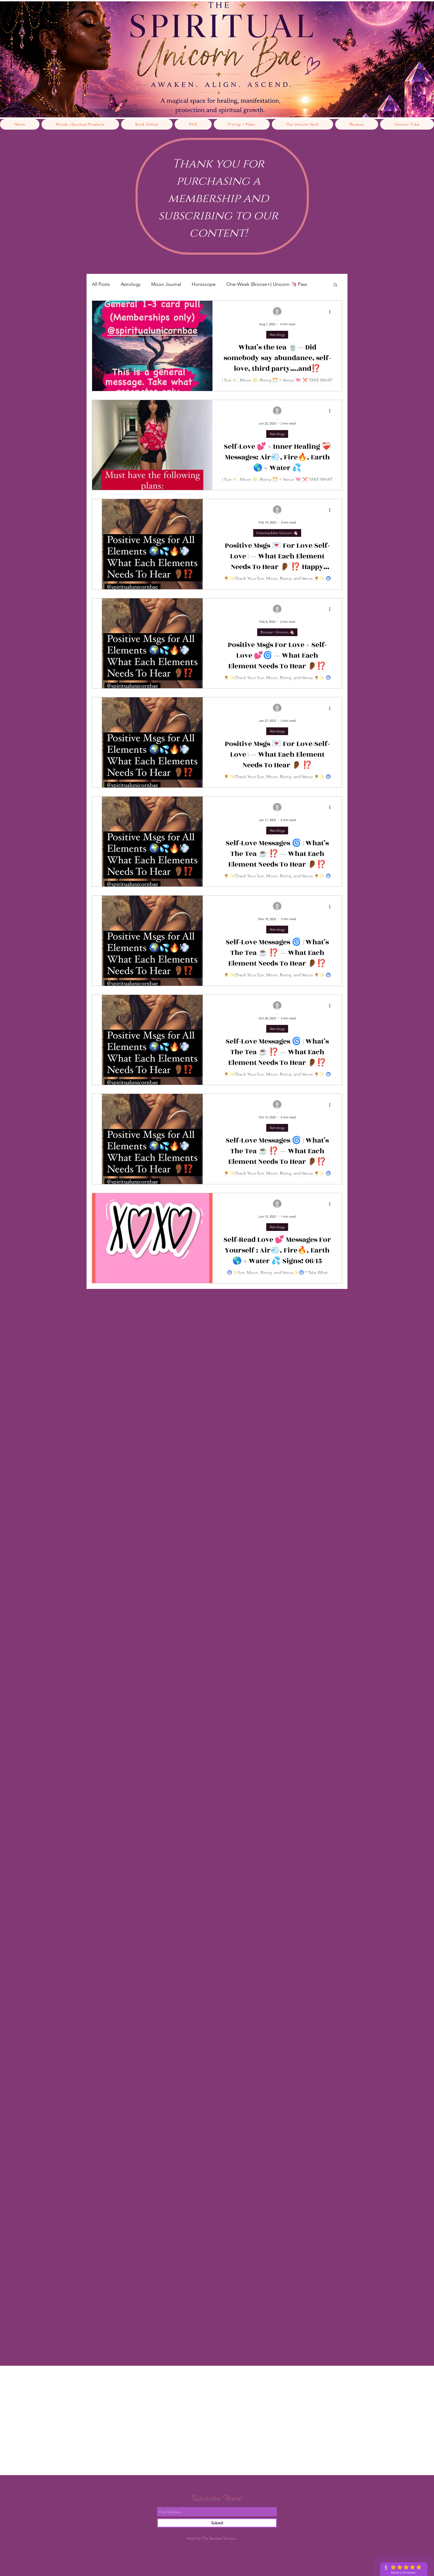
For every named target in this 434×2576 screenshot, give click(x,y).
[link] (331, 13)
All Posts (101, 284)
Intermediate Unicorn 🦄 (277, 532)
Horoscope (204, 284)
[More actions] (331, 311)
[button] (335, 285)
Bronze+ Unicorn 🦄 (277, 632)
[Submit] (217, 2523)
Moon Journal (166, 284)
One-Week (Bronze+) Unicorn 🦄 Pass (266, 284)
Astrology (131, 284)
